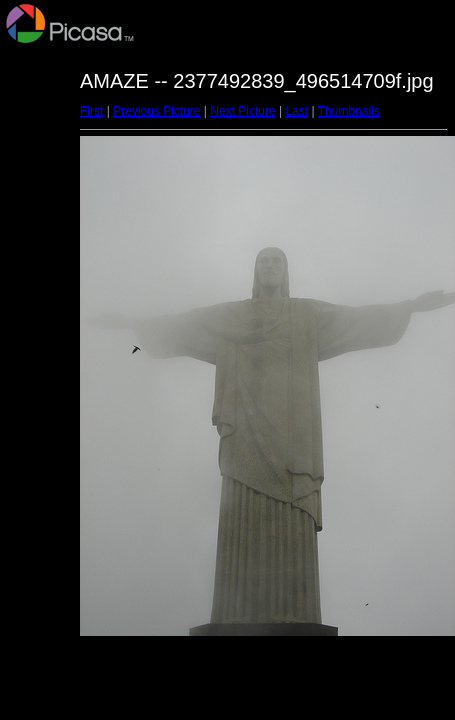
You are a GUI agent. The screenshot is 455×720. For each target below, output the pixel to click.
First (91, 111)
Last (296, 111)
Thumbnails (349, 111)
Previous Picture (156, 111)
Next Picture (242, 111)
